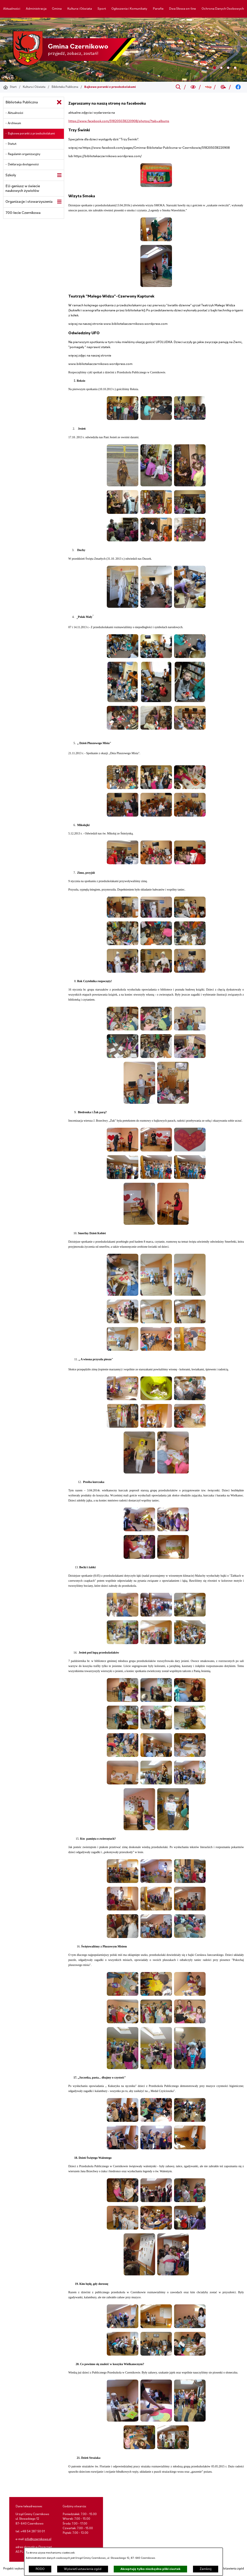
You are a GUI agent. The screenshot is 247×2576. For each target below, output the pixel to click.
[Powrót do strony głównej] (10, 87)
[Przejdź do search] (178, 87)
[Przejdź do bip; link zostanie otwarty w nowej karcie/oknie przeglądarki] (208, 87)
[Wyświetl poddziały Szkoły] (59, 175)
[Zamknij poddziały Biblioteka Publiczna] (59, 102)
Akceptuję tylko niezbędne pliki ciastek (150, 2569)
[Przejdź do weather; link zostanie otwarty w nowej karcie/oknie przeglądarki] (223, 87)
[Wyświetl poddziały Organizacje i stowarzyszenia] (59, 201)
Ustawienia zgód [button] (233, 2568)
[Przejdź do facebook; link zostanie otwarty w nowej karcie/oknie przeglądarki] (238, 87)
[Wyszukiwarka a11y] (193, 87)
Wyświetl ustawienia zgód (82, 2569)
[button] (156, 186)
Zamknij (205, 2569)
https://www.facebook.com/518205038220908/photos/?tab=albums (118, 121)
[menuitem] (11, 8)
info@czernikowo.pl (38, 2539)
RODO (40, 2569)
